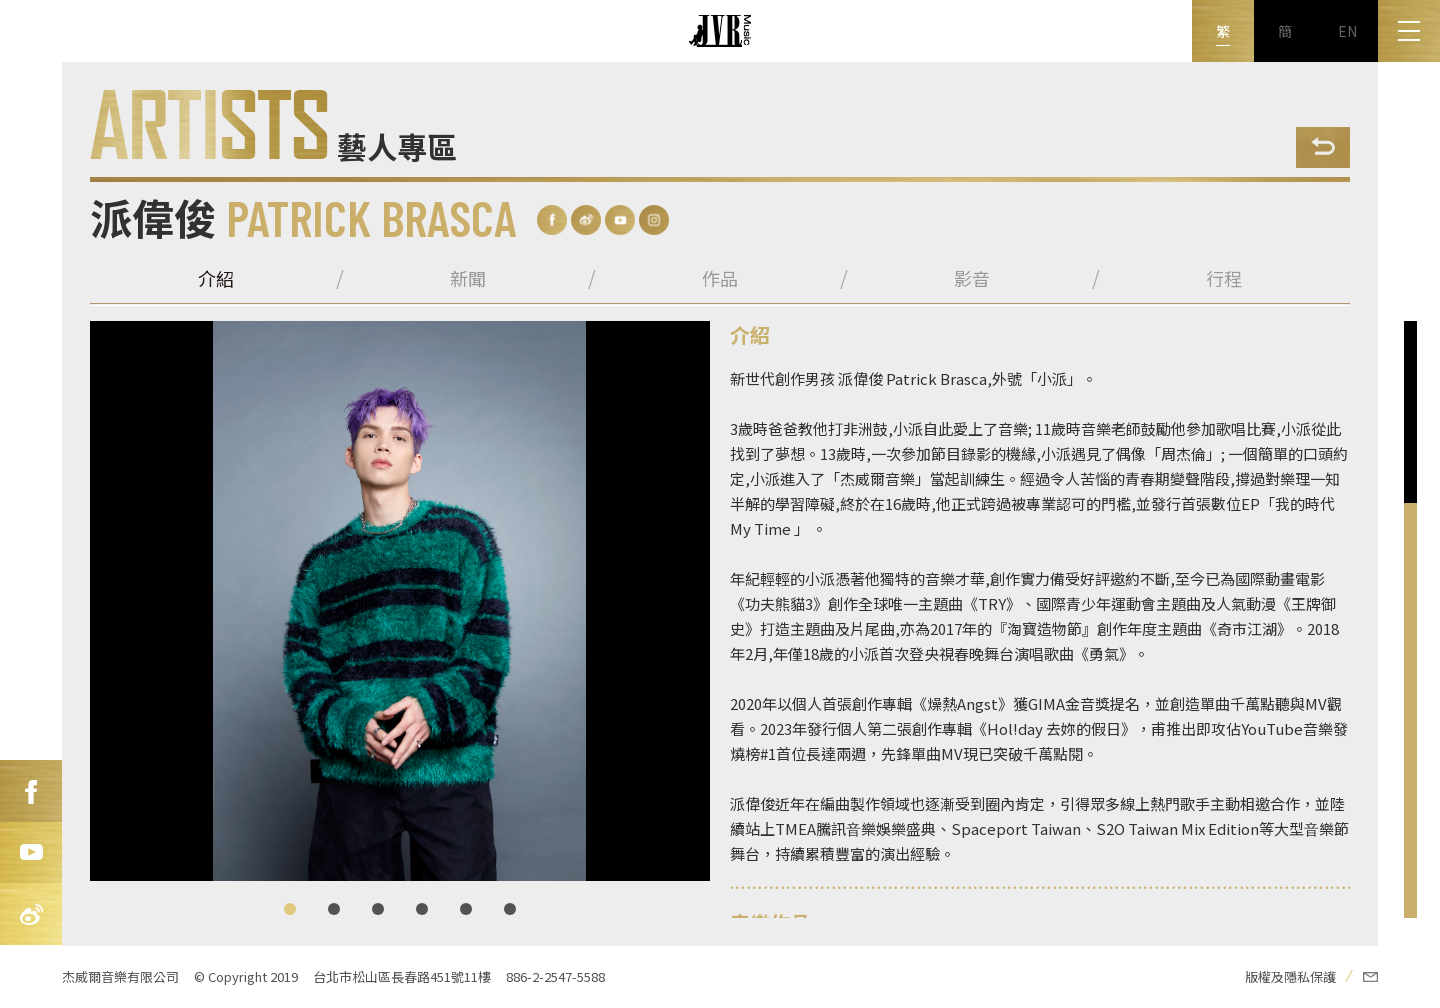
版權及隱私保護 (1290, 976)
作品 (720, 278)
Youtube (31, 853)
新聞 (468, 278)
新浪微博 (31, 915)
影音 (972, 278)
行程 (1224, 278)
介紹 (216, 278)
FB (31, 791)
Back (1323, 147)
